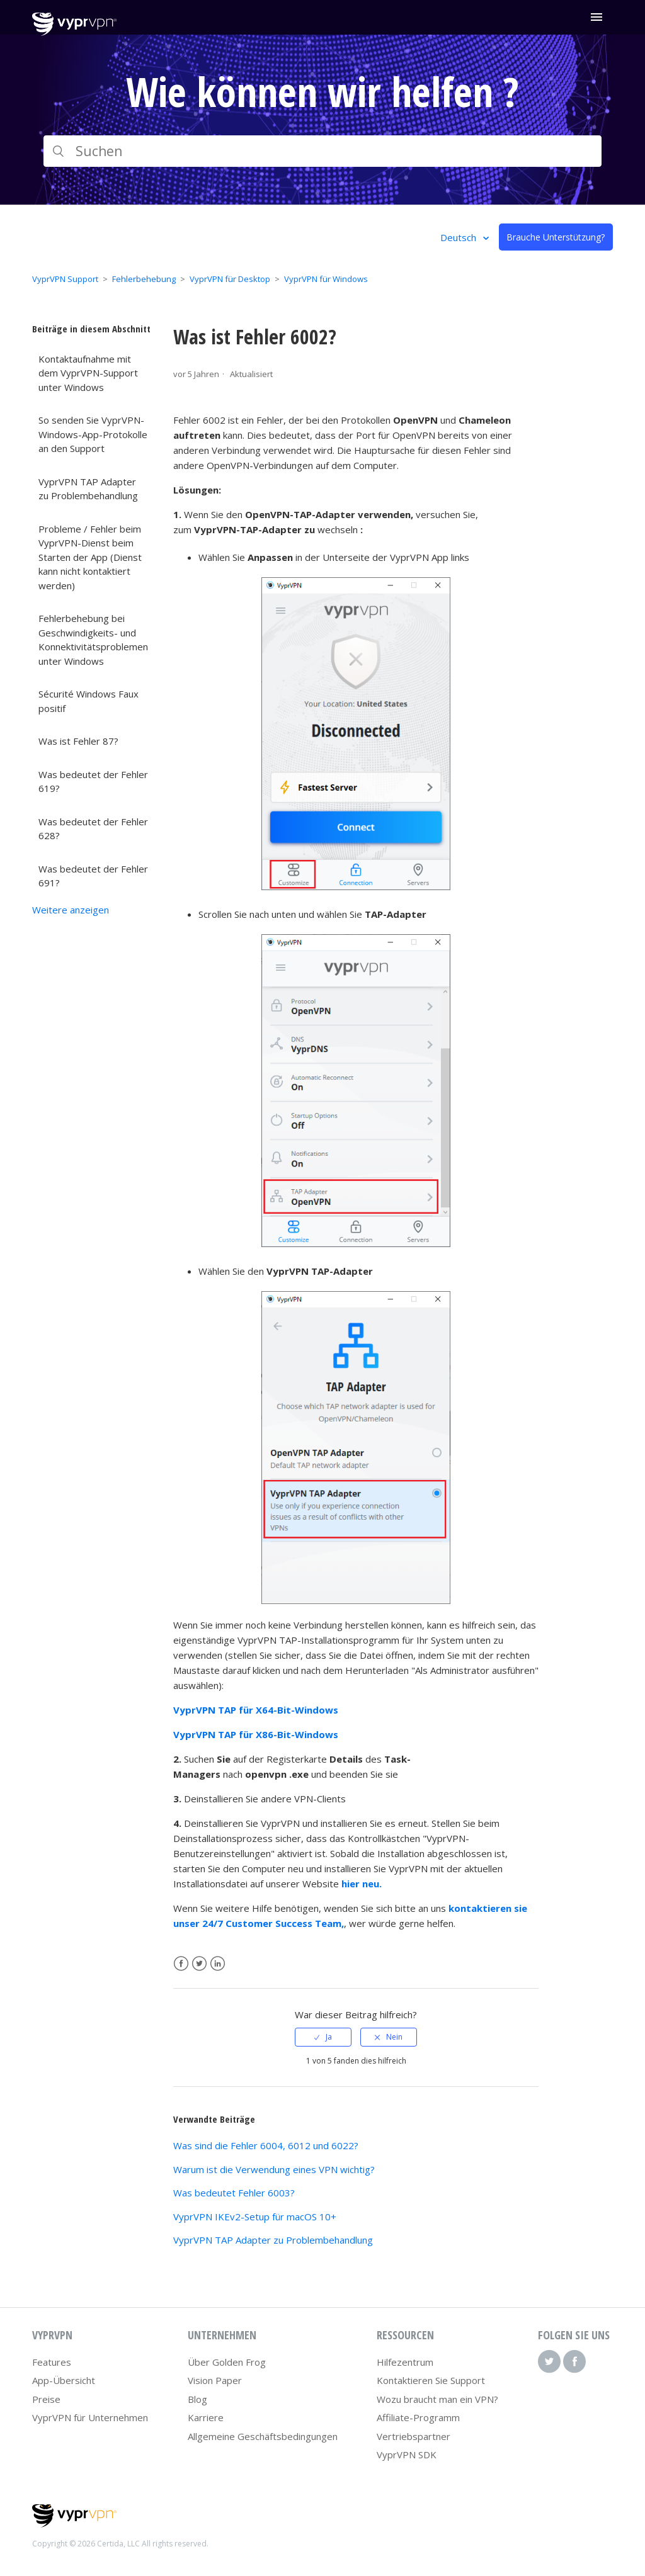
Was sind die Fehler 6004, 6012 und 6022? (265, 2145)
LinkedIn (217, 1964)
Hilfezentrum (405, 2362)
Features (51, 2362)
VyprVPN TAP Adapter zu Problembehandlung (88, 488)
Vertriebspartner (413, 2436)
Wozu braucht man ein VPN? (437, 2399)
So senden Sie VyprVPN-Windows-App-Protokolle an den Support (92, 434)
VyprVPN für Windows (326, 279)
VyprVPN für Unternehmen (90, 2417)
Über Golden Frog (227, 2362)
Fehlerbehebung (144, 279)
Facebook (181, 1964)
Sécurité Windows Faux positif (88, 701)
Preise (46, 2399)
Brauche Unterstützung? (555, 237)
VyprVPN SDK (407, 2454)
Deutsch (459, 237)
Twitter (199, 1964)
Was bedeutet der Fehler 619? (93, 781)
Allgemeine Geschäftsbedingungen (263, 2436)
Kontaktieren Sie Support (431, 2380)
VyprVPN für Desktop (230, 279)
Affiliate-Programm (418, 2417)
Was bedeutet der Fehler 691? (93, 876)
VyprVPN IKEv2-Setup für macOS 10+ (254, 2216)
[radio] (323, 2037)
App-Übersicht (63, 2380)
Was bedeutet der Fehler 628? (93, 828)
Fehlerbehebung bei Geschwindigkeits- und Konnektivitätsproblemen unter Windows (93, 639)
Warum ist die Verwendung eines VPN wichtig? (274, 2169)
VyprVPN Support (65, 279)
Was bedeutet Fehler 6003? (234, 2192)
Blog (197, 2399)
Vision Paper (215, 2380)
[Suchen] (322, 151)
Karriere (206, 2417)
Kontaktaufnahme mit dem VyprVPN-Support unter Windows (88, 373)
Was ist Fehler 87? (78, 741)
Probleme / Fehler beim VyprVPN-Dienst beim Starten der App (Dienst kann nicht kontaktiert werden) (90, 557)
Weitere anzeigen (70, 909)
